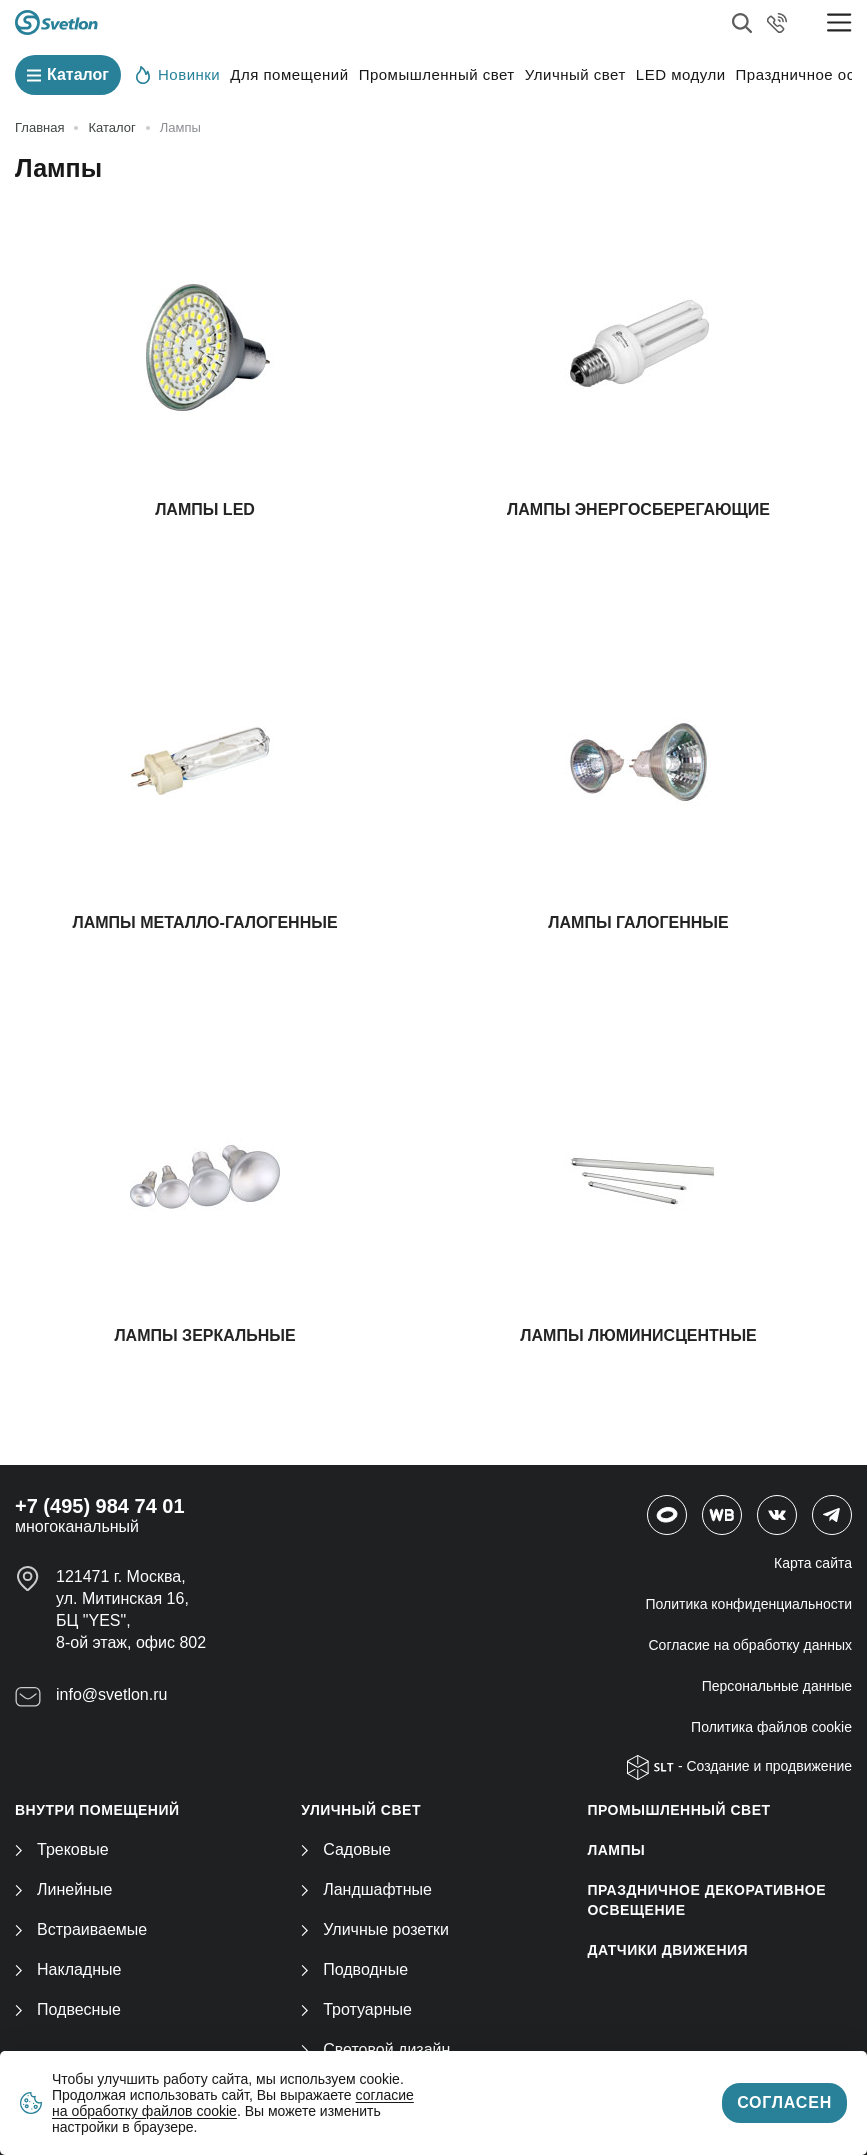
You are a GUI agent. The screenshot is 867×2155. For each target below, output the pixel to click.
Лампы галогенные (638, 922)
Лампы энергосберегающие (638, 509)
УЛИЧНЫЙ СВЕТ (361, 1810)
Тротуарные (356, 2009)
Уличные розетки (375, 1929)
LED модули (681, 74)
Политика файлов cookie (771, 1727)
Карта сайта (813, 1563)
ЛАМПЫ (616, 1850)
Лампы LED (205, 509)
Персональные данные (777, 1686)
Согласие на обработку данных (751, 1645)
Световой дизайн (375, 2049)
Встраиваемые (81, 1929)
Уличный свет (575, 74)
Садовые (346, 1849)
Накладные (68, 1969)
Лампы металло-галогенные (204, 922)
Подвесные (68, 2009)
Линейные (63, 1889)
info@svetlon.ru (111, 1694)
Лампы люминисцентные (638, 1335)
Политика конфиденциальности (748, 1604)
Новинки (178, 74)
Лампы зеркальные (204, 1335)
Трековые (62, 1849)
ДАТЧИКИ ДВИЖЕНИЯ (667, 1950)
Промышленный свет (437, 74)
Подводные (354, 1969)
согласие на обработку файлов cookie (233, 2103)
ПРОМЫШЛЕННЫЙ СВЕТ (678, 1810)
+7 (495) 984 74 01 (100, 1506)
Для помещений (289, 74)
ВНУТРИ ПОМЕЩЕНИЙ (97, 1810)
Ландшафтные (366, 1889)
